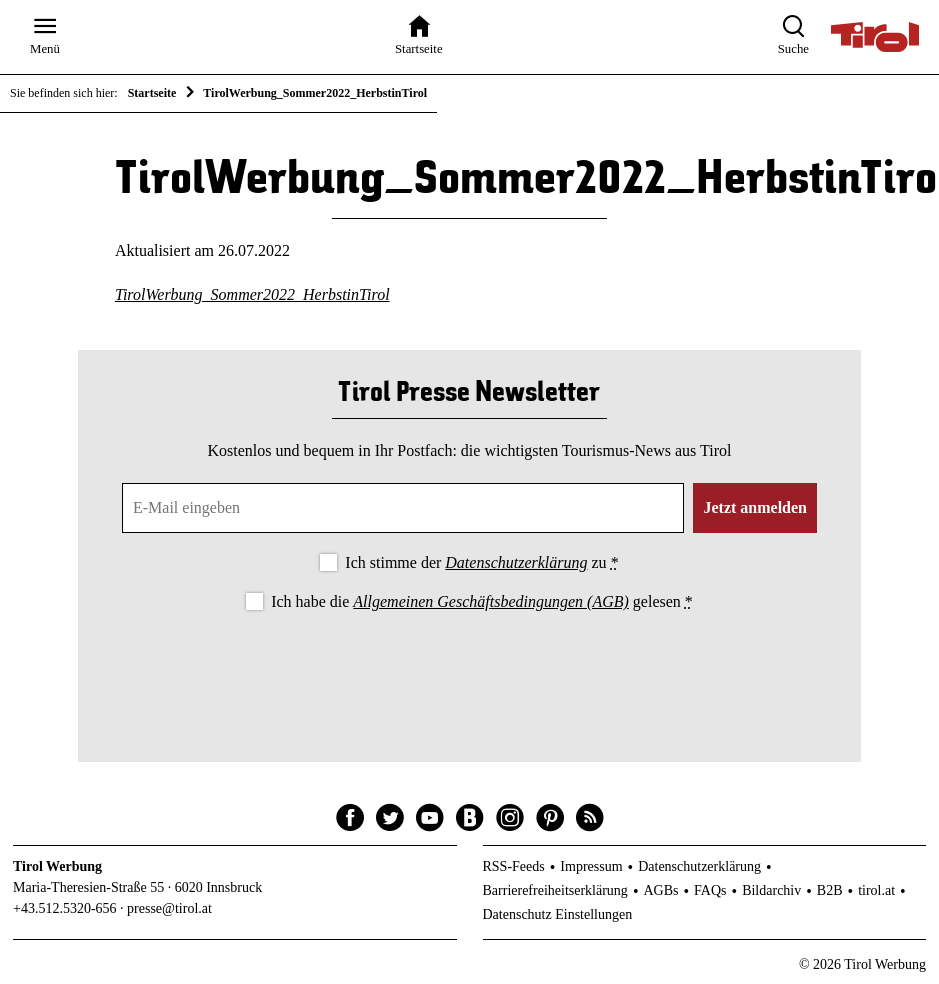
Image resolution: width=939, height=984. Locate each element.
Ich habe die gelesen (482, 601)
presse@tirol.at (169, 908)
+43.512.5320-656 (65, 908)
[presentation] (469, 670)
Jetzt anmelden (755, 507)
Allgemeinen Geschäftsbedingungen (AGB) (490, 601)
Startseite (152, 93)
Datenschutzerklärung (516, 562)
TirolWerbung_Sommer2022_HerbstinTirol (252, 294)
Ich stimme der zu (481, 562)
